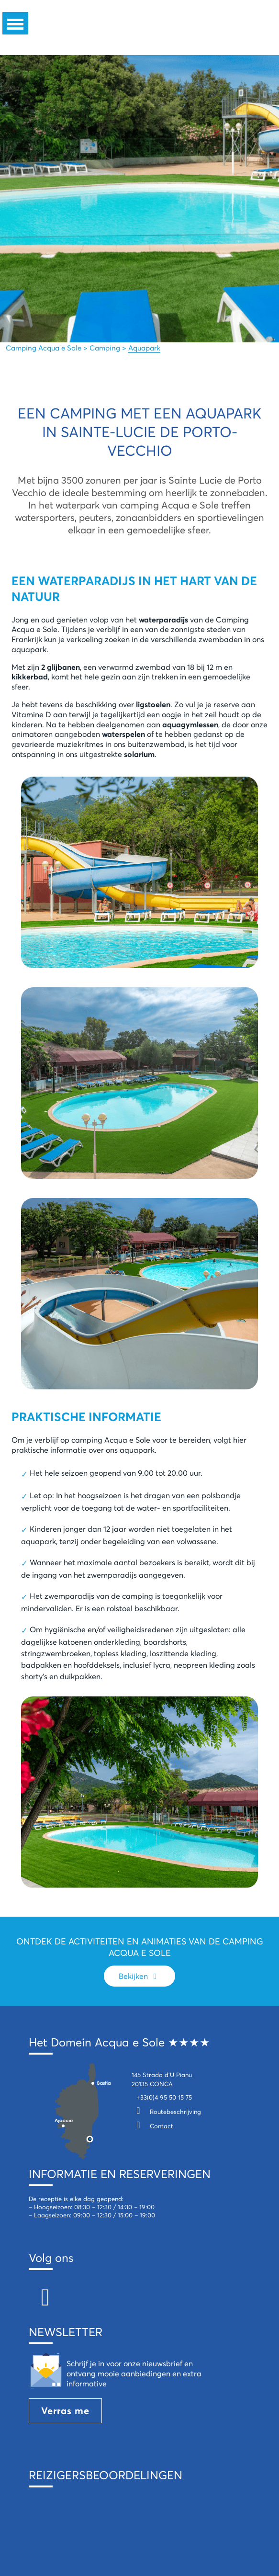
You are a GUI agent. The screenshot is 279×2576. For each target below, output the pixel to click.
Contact (152, 2126)
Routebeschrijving (166, 2111)
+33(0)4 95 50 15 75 (164, 2097)
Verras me (65, 2410)
